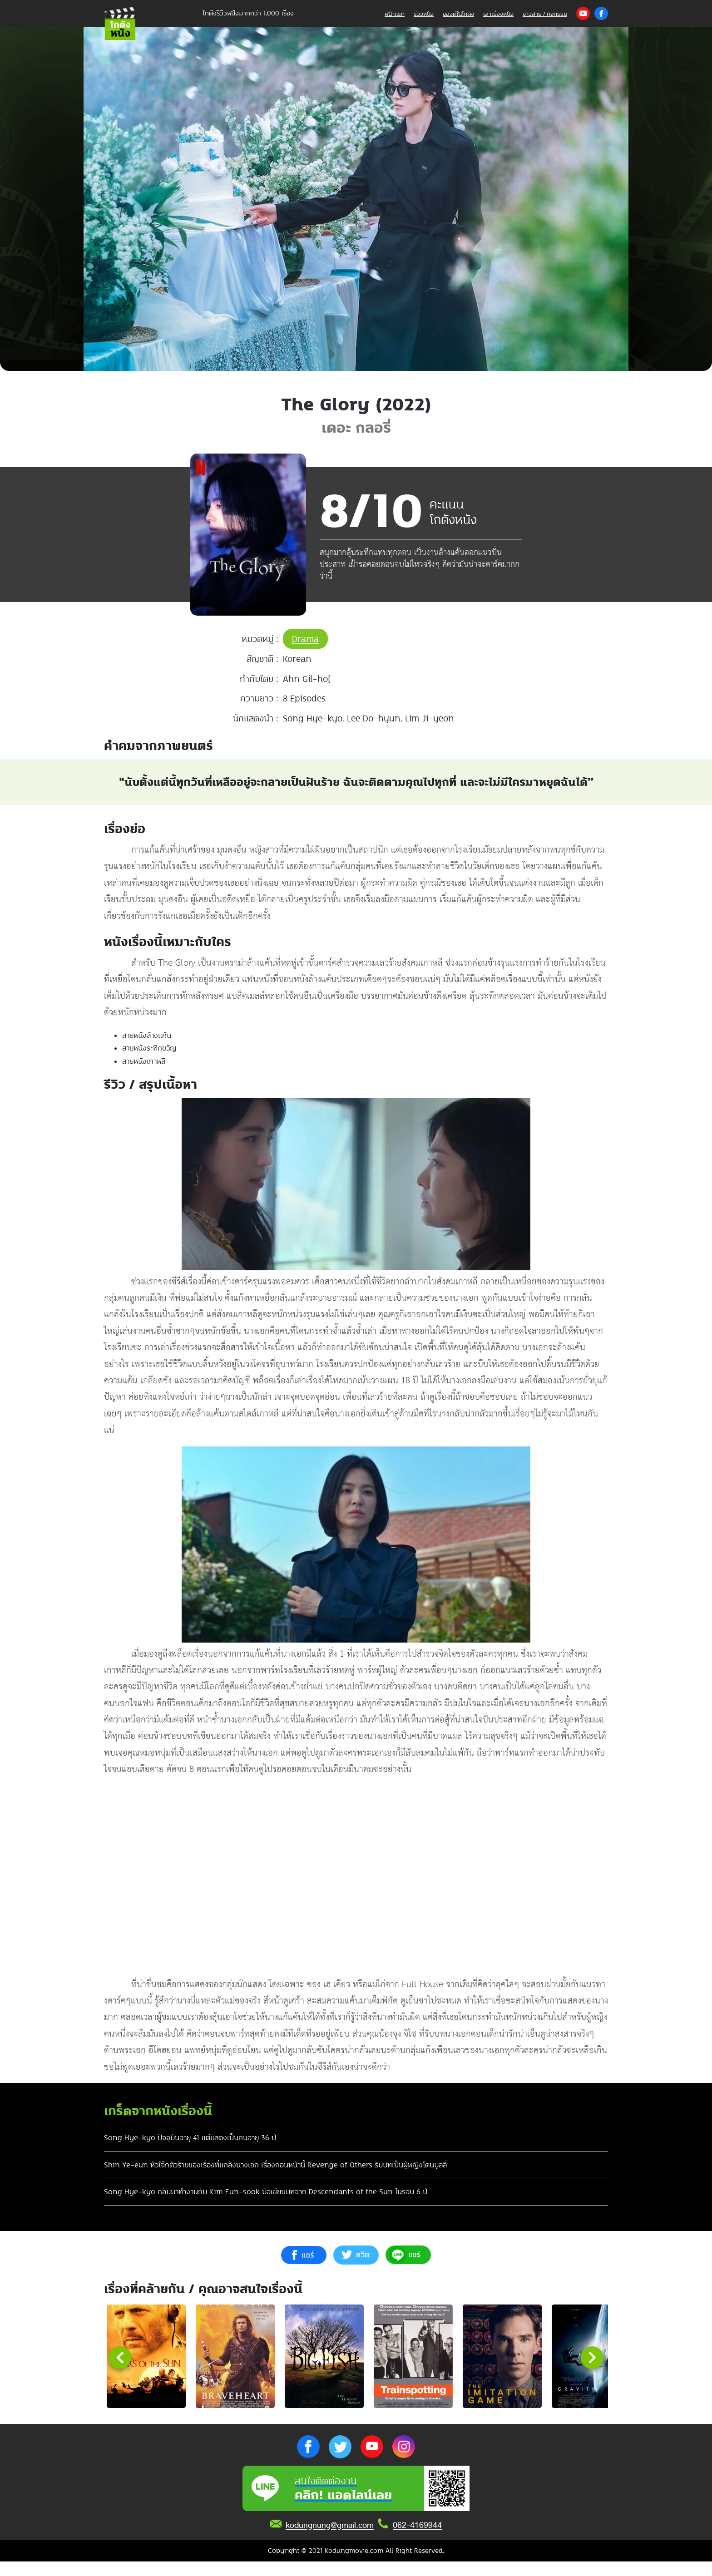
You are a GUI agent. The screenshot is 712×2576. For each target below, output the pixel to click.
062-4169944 (417, 2539)
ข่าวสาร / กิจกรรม (545, 14)
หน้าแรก (395, 14)
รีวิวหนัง (424, 14)
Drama (305, 638)
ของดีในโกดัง (458, 14)
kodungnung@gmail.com (330, 2539)
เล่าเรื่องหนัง (498, 14)
